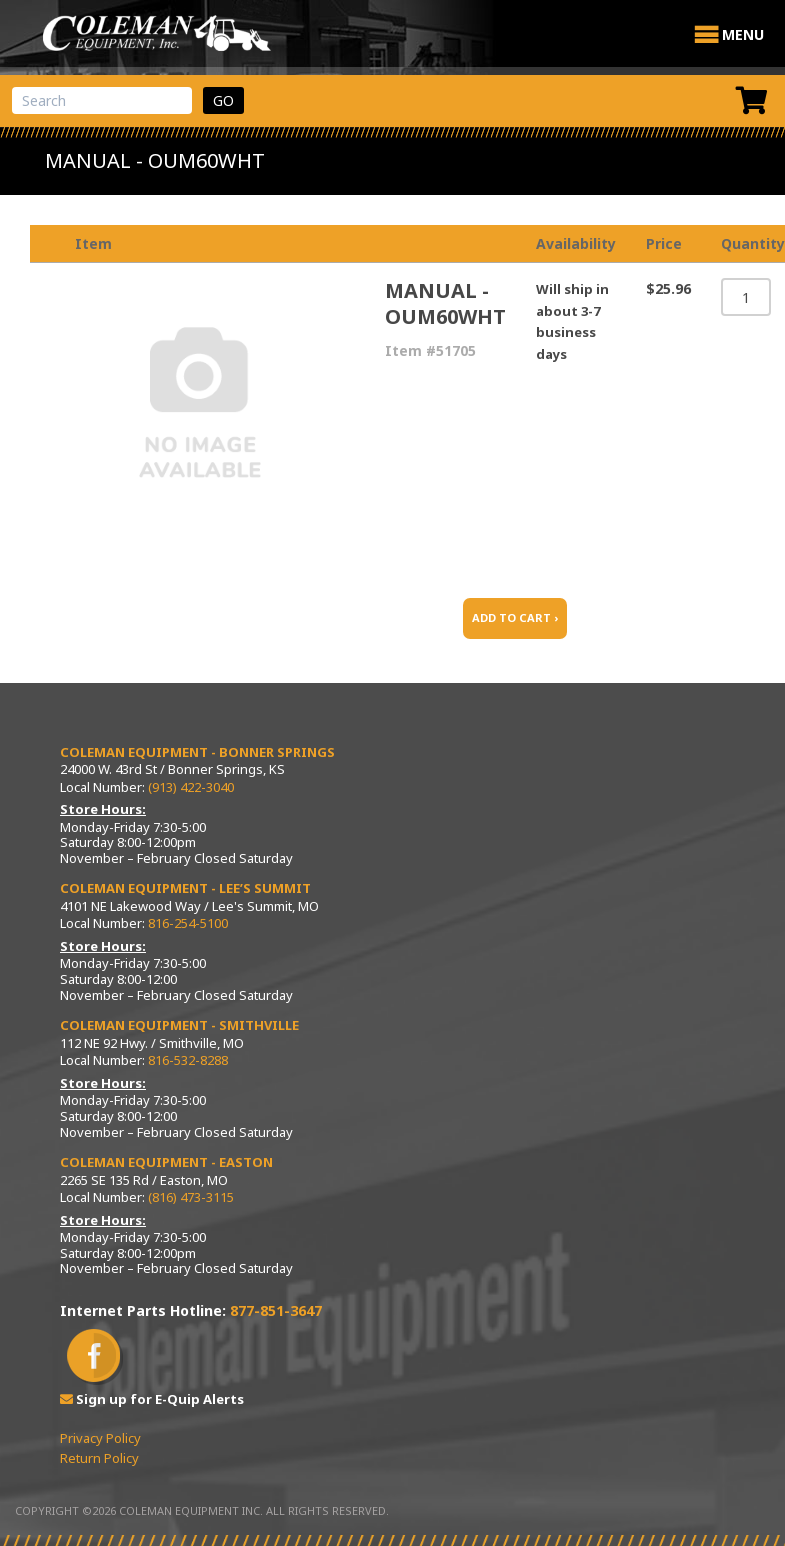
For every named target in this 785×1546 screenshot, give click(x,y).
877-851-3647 (276, 1310)
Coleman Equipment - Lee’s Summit (185, 888)
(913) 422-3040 (191, 787)
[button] (743, 35)
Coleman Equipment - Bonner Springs (197, 752)
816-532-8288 (188, 1060)
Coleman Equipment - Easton (166, 1162)
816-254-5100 (188, 923)
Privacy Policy (100, 1438)
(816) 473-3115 (191, 1197)
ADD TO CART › (515, 617)
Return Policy (99, 1458)
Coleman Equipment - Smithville (179, 1025)
